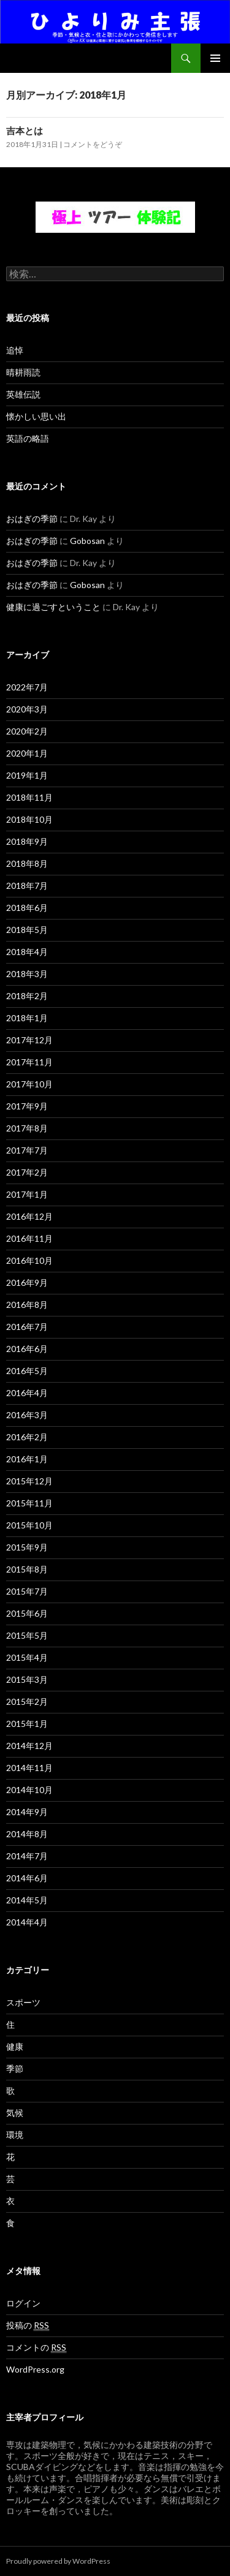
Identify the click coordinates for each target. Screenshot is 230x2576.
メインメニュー (215, 58)
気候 (14, 2112)
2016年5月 (27, 1370)
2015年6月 (27, 1613)
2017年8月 (27, 1128)
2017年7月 (27, 1150)
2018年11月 (29, 797)
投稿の (27, 2325)
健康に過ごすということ (53, 607)
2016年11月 (29, 1238)
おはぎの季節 (32, 518)
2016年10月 (29, 1260)
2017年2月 (27, 1172)
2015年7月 (27, 1591)
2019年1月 (27, 775)
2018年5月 (27, 929)
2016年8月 (27, 1304)
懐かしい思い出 (36, 416)
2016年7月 (27, 1326)
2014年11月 (29, 1767)
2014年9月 (27, 1812)
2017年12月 (29, 1040)
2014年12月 (29, 1745)
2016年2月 (27, 1437)
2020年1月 (27, 753)
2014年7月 (27, 1856)
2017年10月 (29, 1084)
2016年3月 (27, 1415)
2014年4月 (27, 1922)
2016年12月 (29, 1216)
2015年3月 (27, 1679)
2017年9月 (27, 1106)
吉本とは (24, 130)
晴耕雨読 (23, 372)
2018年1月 (27, 1018)
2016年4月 (27, 1393)
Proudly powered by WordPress (58, 2561)
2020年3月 (27, 709)
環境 (14, 2134)
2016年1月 (27, 1459)
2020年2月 (27, 731)
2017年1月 (27, 1194)
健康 (14, 2046)
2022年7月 (27, 687)
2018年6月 (27, 907)
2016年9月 (27, 1282)
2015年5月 (27, 1635)
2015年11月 (29, 1503)
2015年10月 (29, 1525)
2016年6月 (27, 1348)
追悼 (14, 350)
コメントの (36, 2347)
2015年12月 (29, 1481)
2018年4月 (27, 951)
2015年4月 (27, 1657)
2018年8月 (27, 863)
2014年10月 (29, 1790)
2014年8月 (27, 1834)
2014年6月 (27, 1878)
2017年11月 (29, 1062)
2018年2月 (27, 996)
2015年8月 (27, 1569)
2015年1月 (27, 1723)
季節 (14, 2068)
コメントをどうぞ (92, 144)
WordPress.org (35, 2369)
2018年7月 (27, 885)
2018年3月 (27, 974)
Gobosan (87, 540)
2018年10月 (29, 819)
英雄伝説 (23, 394)
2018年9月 (27, 841)
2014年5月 (27, 1900)
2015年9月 (27, 1547)
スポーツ (23, 2002)
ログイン (23, 2303)
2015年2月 (27, 1701)
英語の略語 (27, 438)
